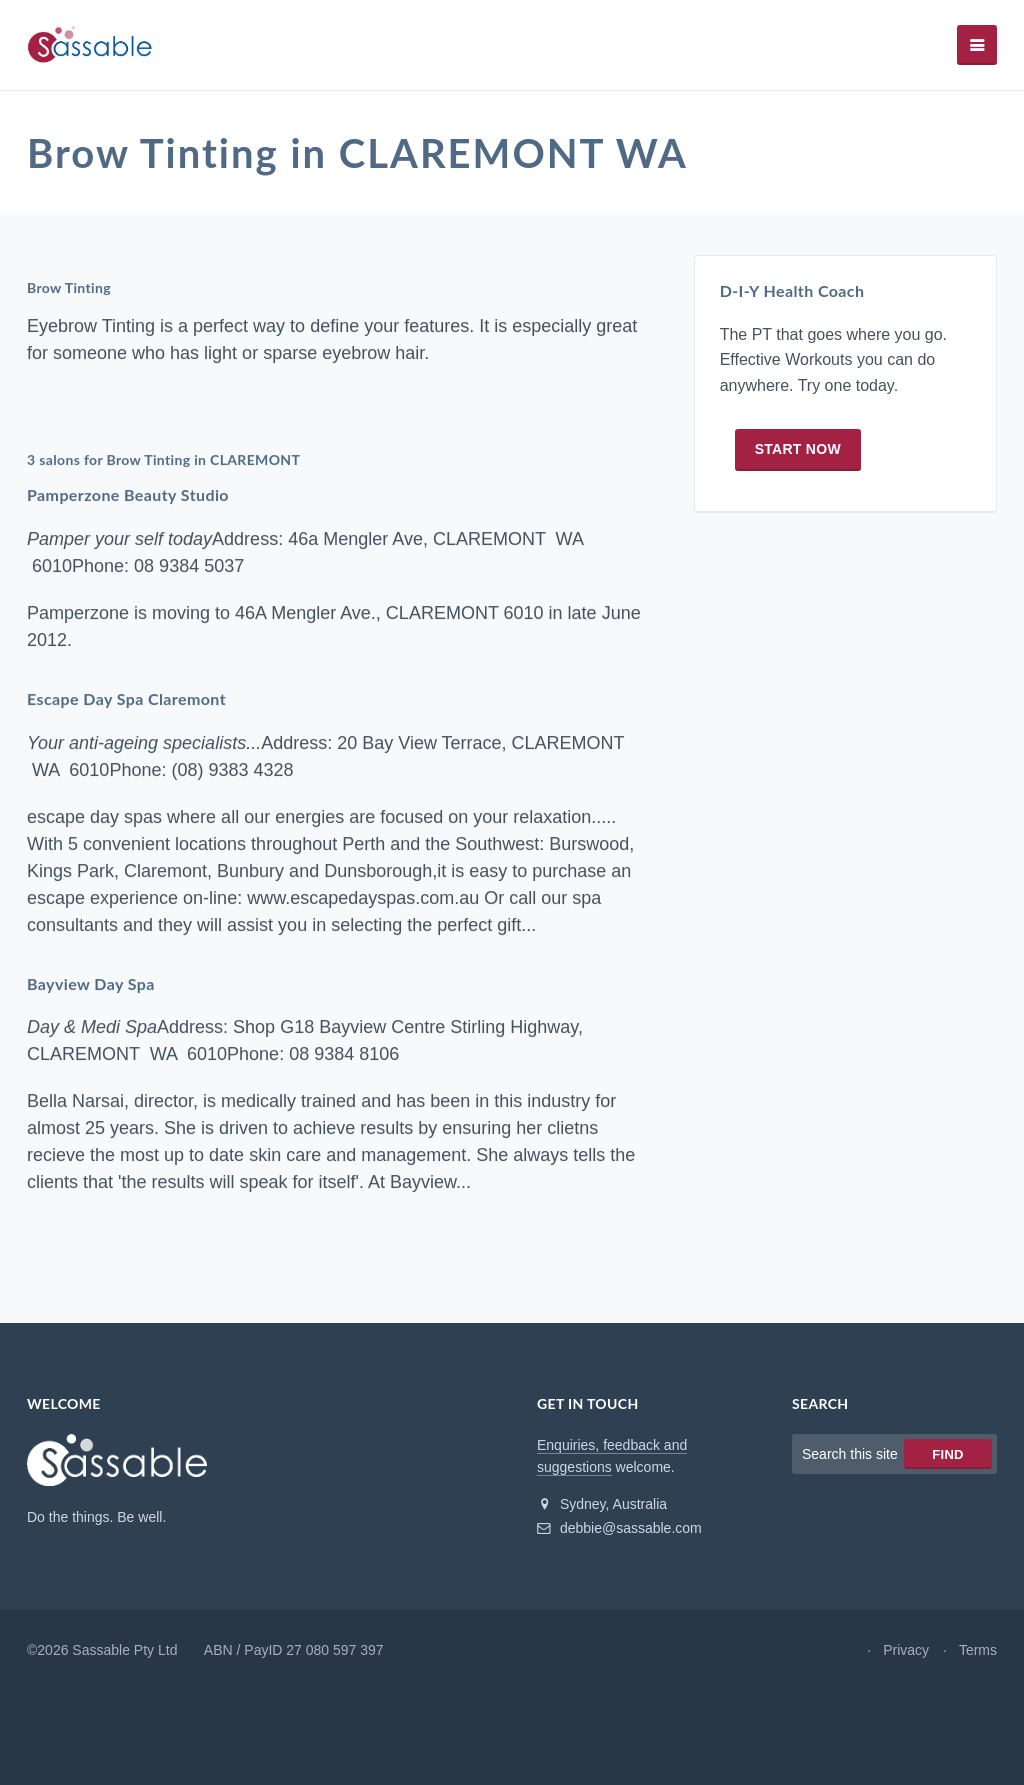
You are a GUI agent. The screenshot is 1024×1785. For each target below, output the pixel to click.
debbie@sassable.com (619, 1528)
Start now (798, 449)
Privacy (906, 1650)
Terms (978, 1650)
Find (947, 1454)
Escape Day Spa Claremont (126, 698)
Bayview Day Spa (91, 983)
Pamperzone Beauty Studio (128, 494)
